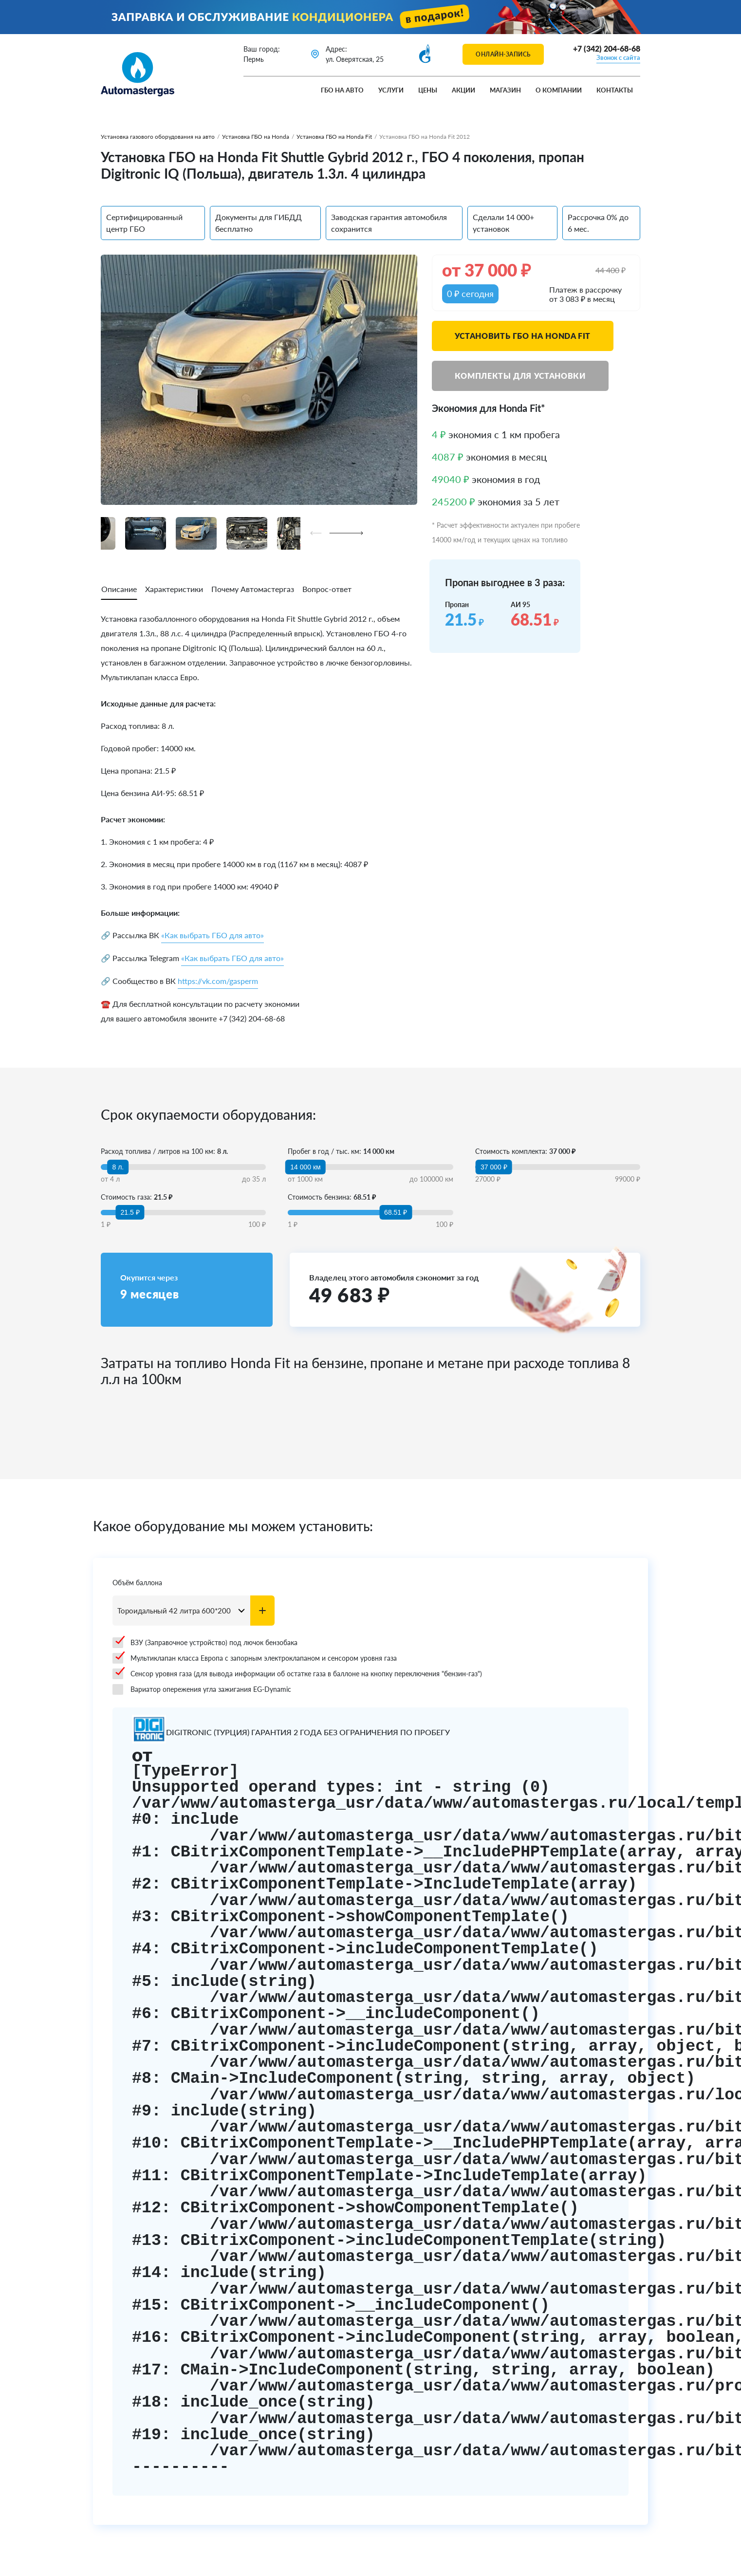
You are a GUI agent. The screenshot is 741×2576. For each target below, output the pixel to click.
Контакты (614, 90)
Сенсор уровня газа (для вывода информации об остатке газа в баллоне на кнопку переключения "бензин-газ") (297, 1673)
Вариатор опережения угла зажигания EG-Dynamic (201, 1689)
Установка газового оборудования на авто (158, 136)
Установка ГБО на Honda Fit (334, 136)
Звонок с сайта (618, 57)
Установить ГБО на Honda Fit (523, 335)
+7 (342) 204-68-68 (606, 48)
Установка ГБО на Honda (255, 136)
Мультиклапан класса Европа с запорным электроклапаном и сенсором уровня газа (254, 1658)
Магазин (505, 90)
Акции (463, 90)
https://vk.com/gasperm (218, 980)
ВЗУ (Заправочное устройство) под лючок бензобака (204, 1642)
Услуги (391, 90)
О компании (559, 90)
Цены (427, 90)
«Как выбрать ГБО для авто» (212, 935)
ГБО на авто (342, 90)
